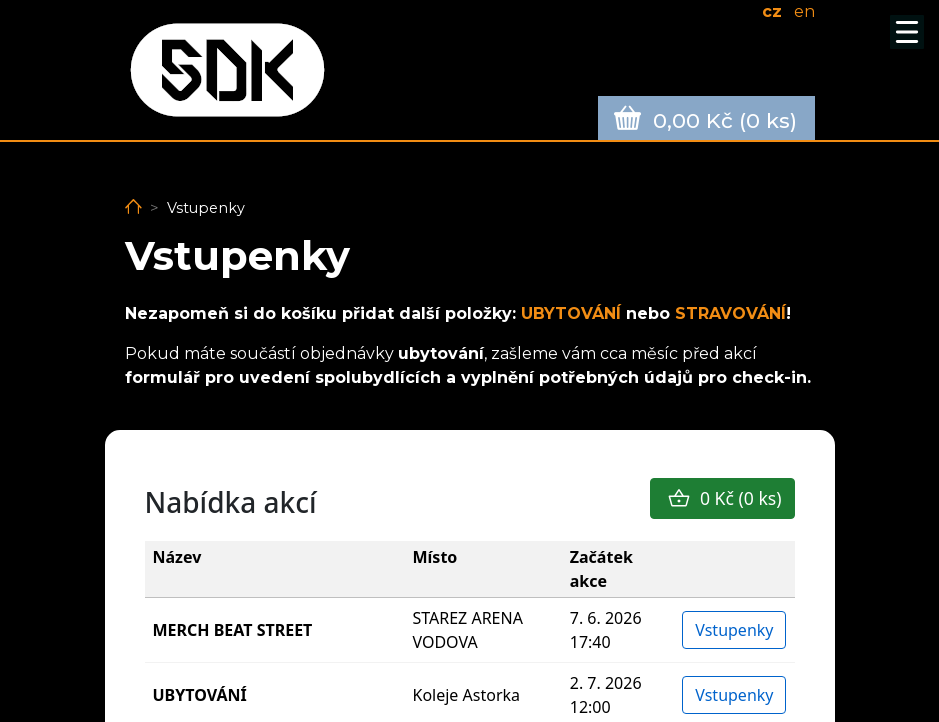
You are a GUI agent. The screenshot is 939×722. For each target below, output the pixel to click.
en (804, 11)
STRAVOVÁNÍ (730, 313)
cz (772, 11)
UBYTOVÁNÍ (573, 313)
